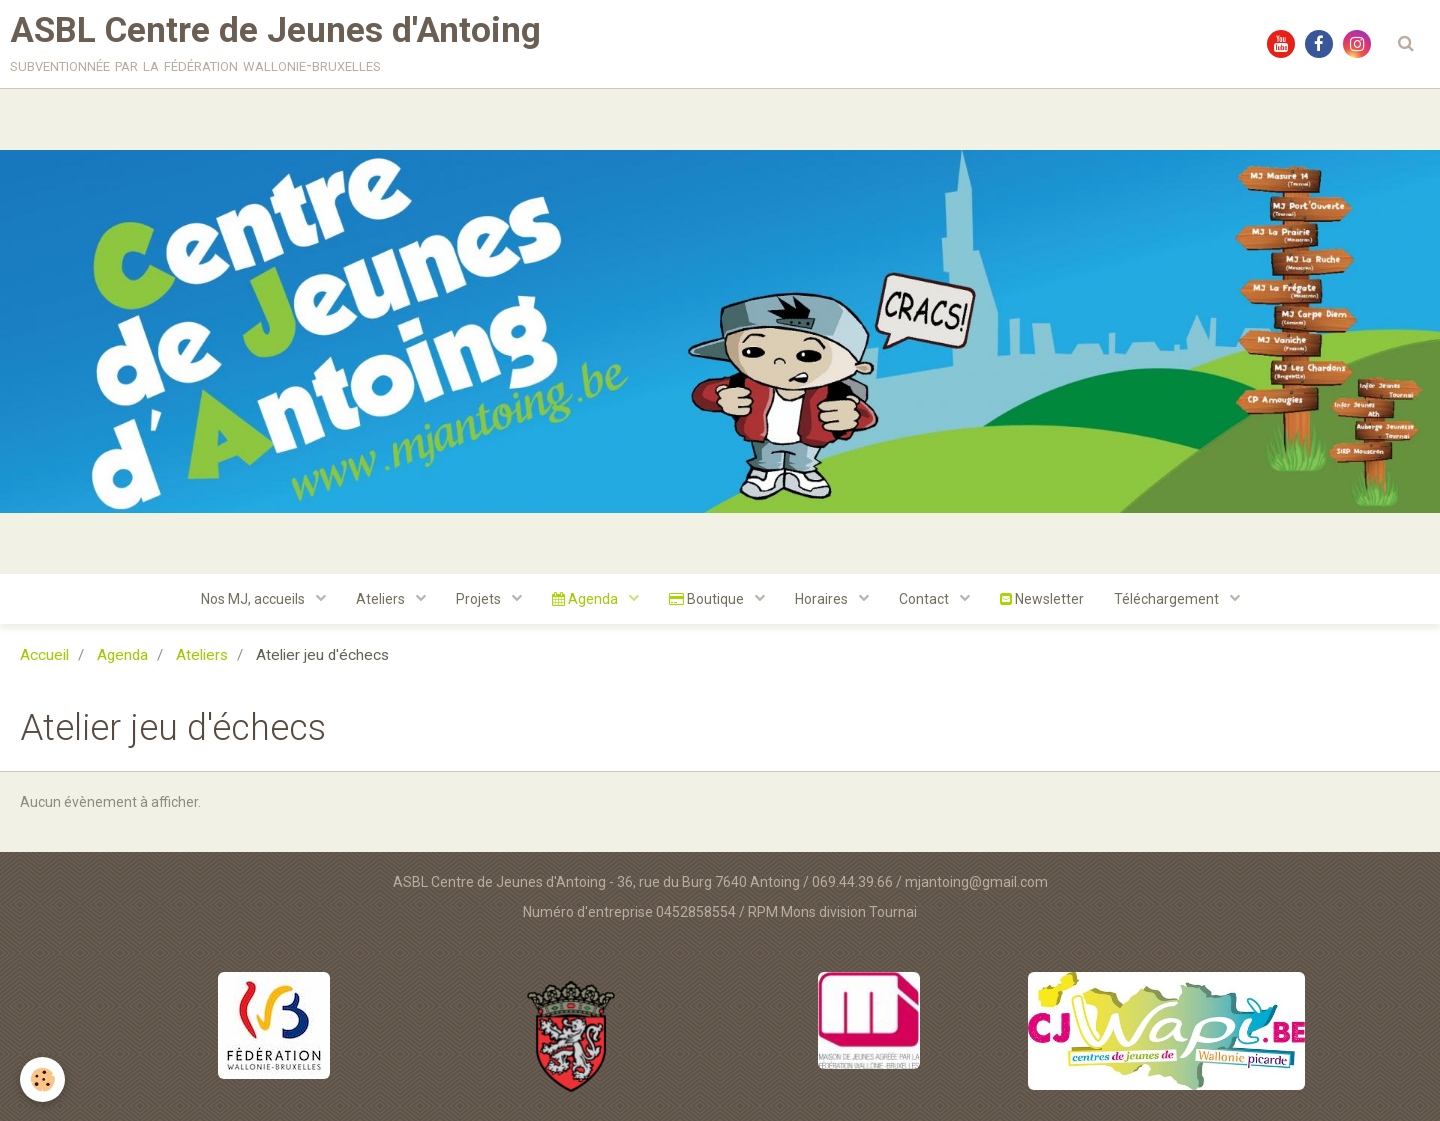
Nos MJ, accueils (254, 599)
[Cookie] (42, 1079)
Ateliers (382, 599)
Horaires (823, 599)
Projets (480, 599)
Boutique (708, 599)
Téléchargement (1168, 599)
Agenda (586, 599)
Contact (925, 599)
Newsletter (1042, 599)
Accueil (44, 655)
